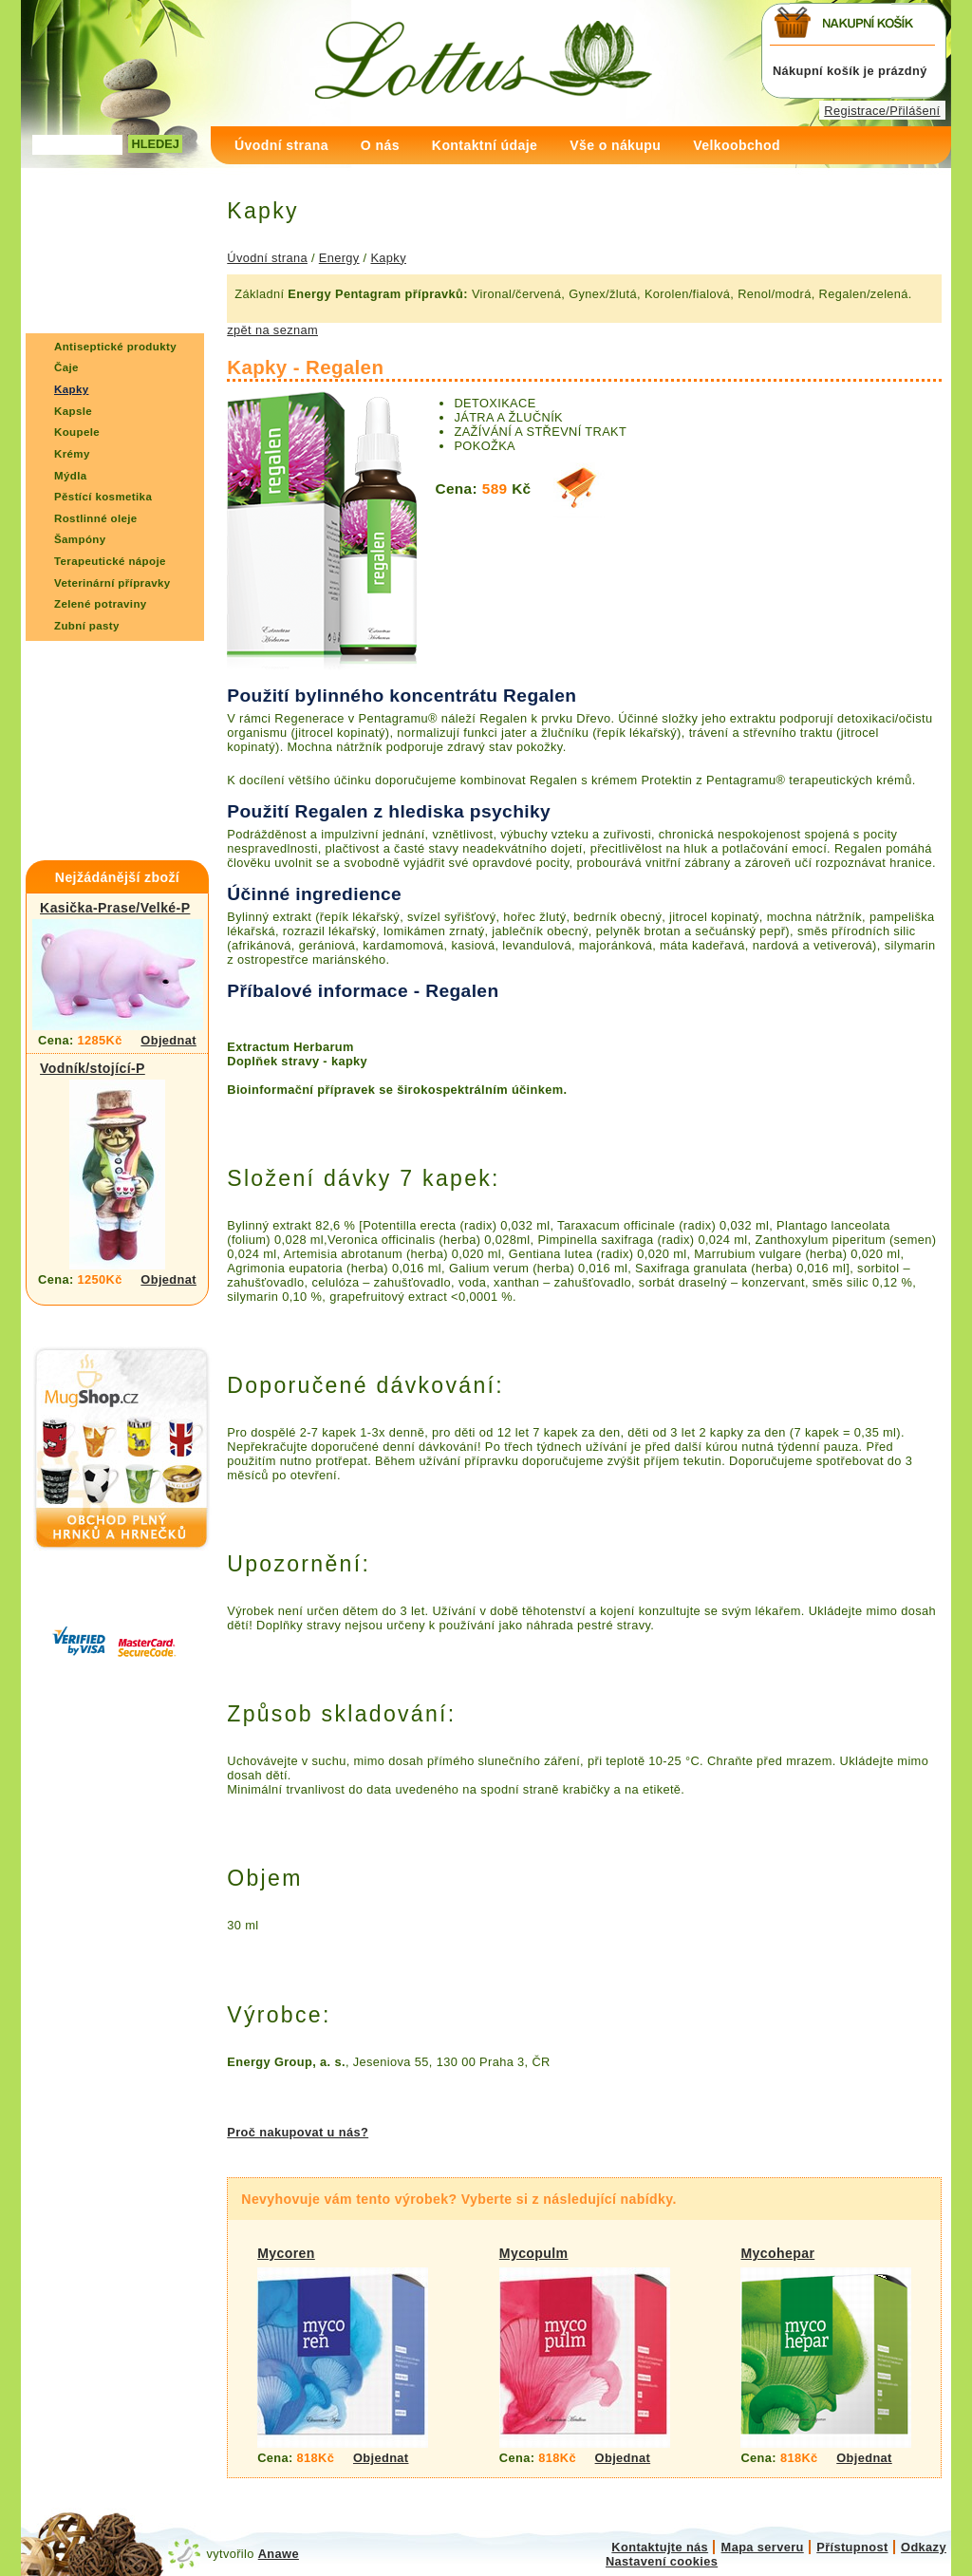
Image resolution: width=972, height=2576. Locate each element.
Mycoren (286, 2253)
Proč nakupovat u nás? (297, 2132)
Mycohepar (777, 2253)
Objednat (168, 1040)
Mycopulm (534, 2253)
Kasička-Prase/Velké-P (115, 907)
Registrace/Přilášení (882, 110)
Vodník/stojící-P (92, 1068)
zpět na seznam (272, 330)
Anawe (278, 2554)
